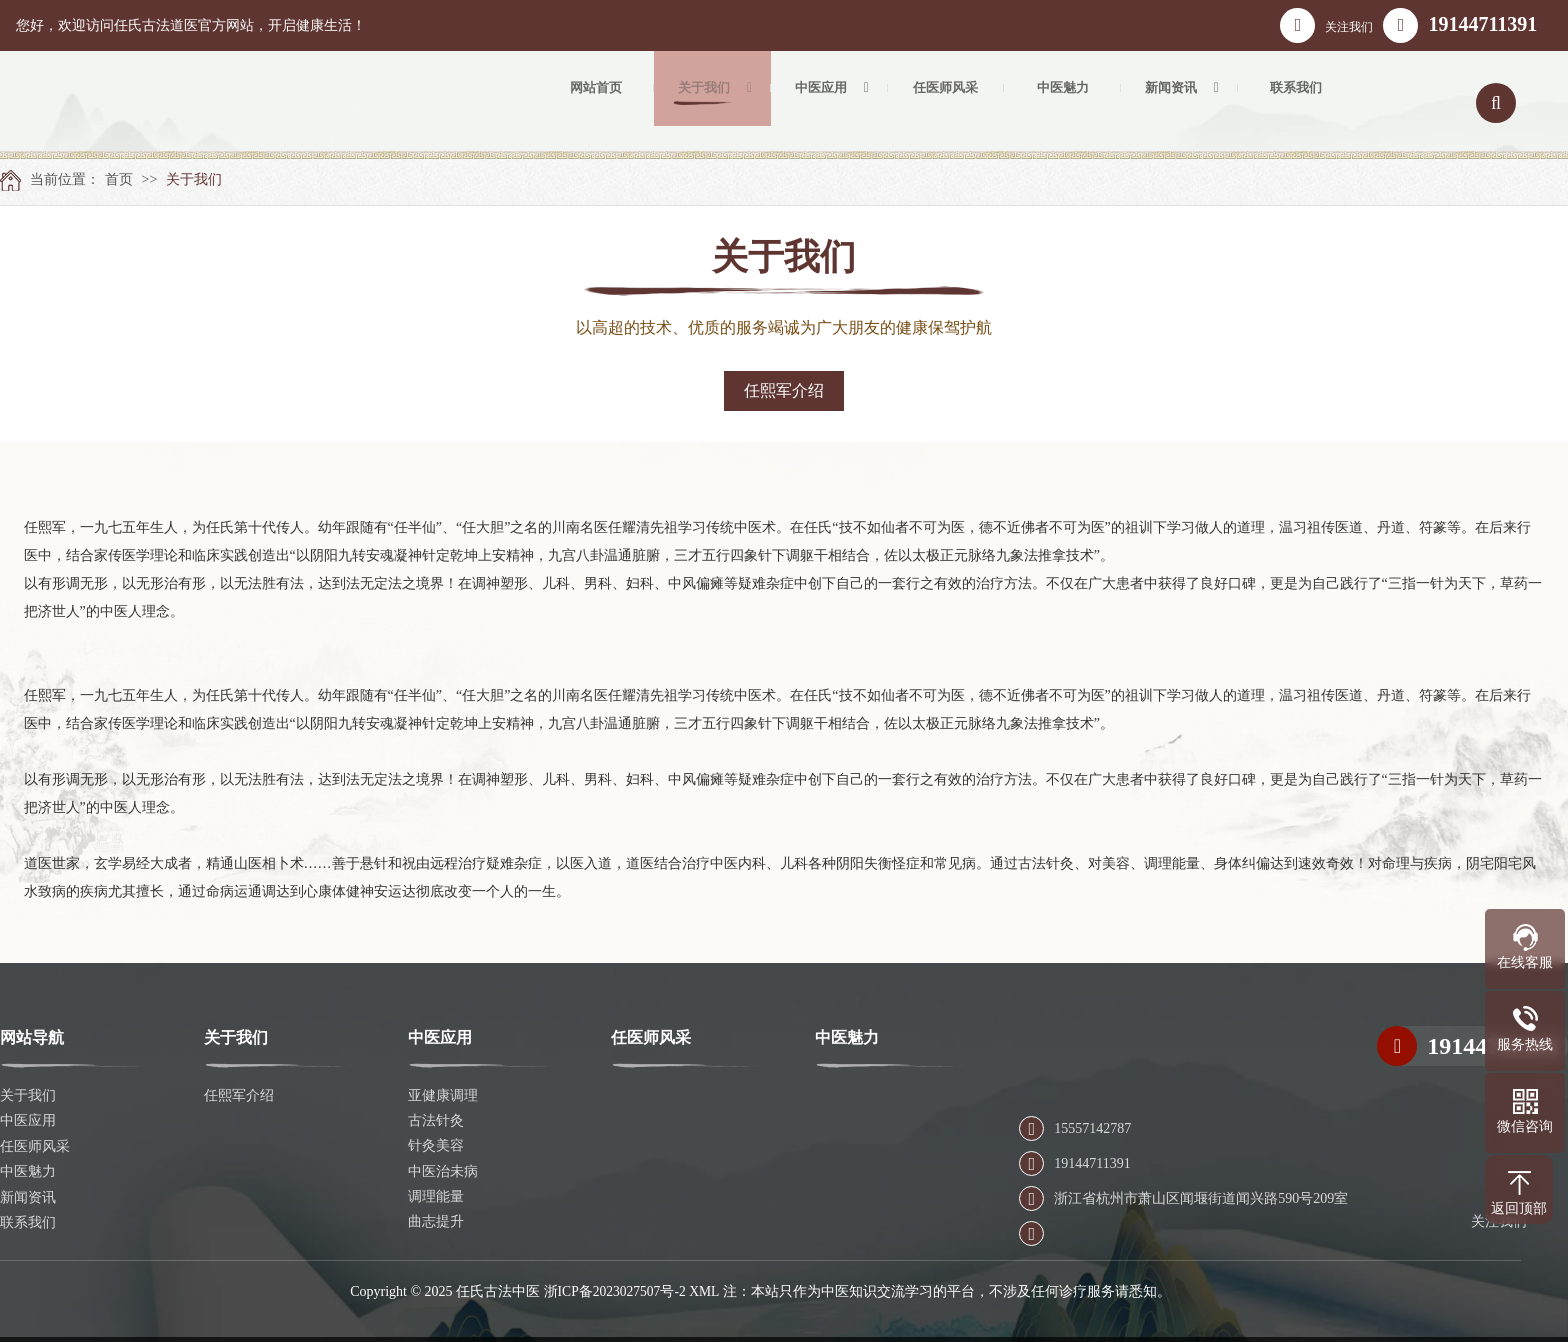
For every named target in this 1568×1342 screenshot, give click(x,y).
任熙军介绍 (784, 390)
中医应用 (28, 1120)
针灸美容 (436, 1145)
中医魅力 (28, 1171)
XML (706, 1290)
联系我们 (28, 1221)
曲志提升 (436, 1221)
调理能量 (436, 1196)
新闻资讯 (28, 1196)
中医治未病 (443, 1171)
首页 (119, 179)
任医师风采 (35, 1145)
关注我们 (1326, 25)
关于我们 (194, 179)
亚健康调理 (443, 1095)
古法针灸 (436, 1120)
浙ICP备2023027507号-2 (614, 1290)
